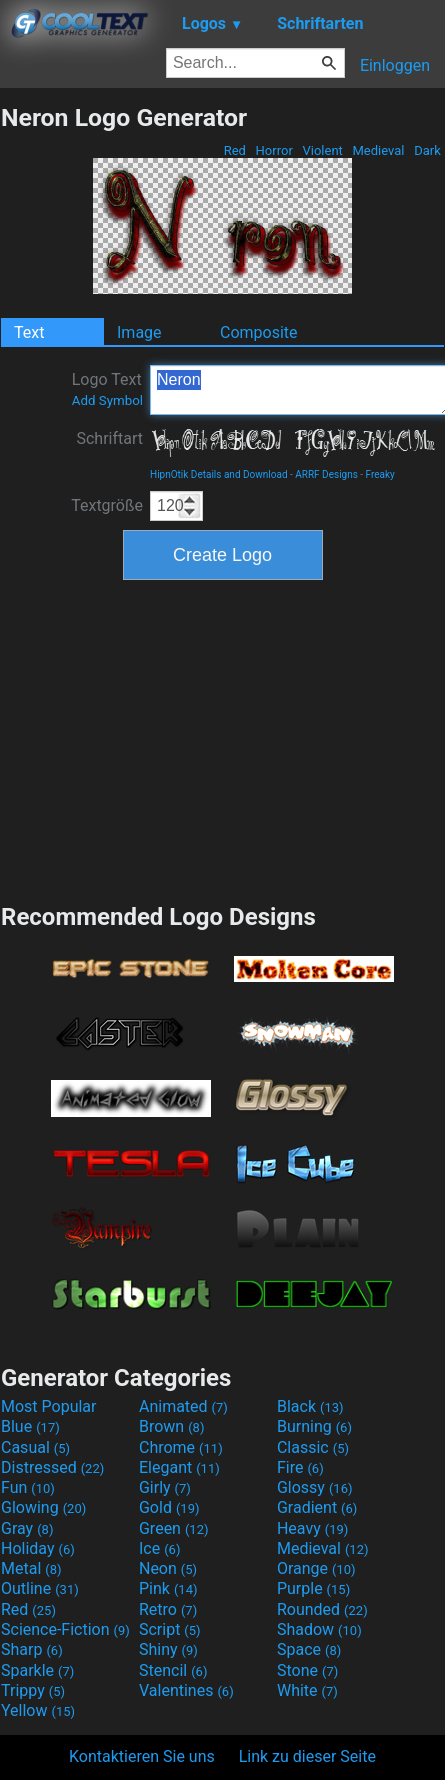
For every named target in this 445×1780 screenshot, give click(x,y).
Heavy (312, 1528)
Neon (168, 1568)
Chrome (181, 1447)
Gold (169, 1507)
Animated (183, 1406)
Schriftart (109, 438)
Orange (316, 1568)
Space (309, 1649)
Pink (168, 1588)
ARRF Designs (326, 474)
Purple (313, 1588)
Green (174, 1528)
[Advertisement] (223, 739)
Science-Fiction (65, 1629)
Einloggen (395, 65)
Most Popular (49, 1406)
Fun (28, 1487)
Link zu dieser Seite (307, 1756)
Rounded (322, 1609)
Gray (27, 1528)
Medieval (378, 150)
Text (29, 332)
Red (234, 150)
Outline (40, 1588)
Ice (159, 1548)
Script (170, 1629)
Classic (313, 1447)
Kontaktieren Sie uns (142, 1756)
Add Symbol (107, 400)
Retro (168, 1609)
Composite (259, 332)
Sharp (32, 1649)
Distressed (52, 1467)
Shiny (168, 1649)
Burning (314, 1426)
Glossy (315, 1487)
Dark (427, 150)
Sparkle (37, 1670)
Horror (274, 150)
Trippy (33, 1690)
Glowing (43, 1507)
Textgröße (107, 505)
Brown (171, 1426)
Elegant (179, 1467)
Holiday (38, 1548)
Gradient (317, 1507)
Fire (300, 1467)
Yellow (38, 1710)
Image (139, 332)
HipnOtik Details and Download (219, 474)
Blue (30, 1426)
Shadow (319, 1629)
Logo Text (107, 389)
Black (310, 1406)
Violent (322, 150)
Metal (31, 1568)
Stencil (173, 1670)
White (307, 1690)
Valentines (186, 1690)
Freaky (380, 474)
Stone (307, 1670)
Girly (165, 1487)
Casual (35, 1447)
